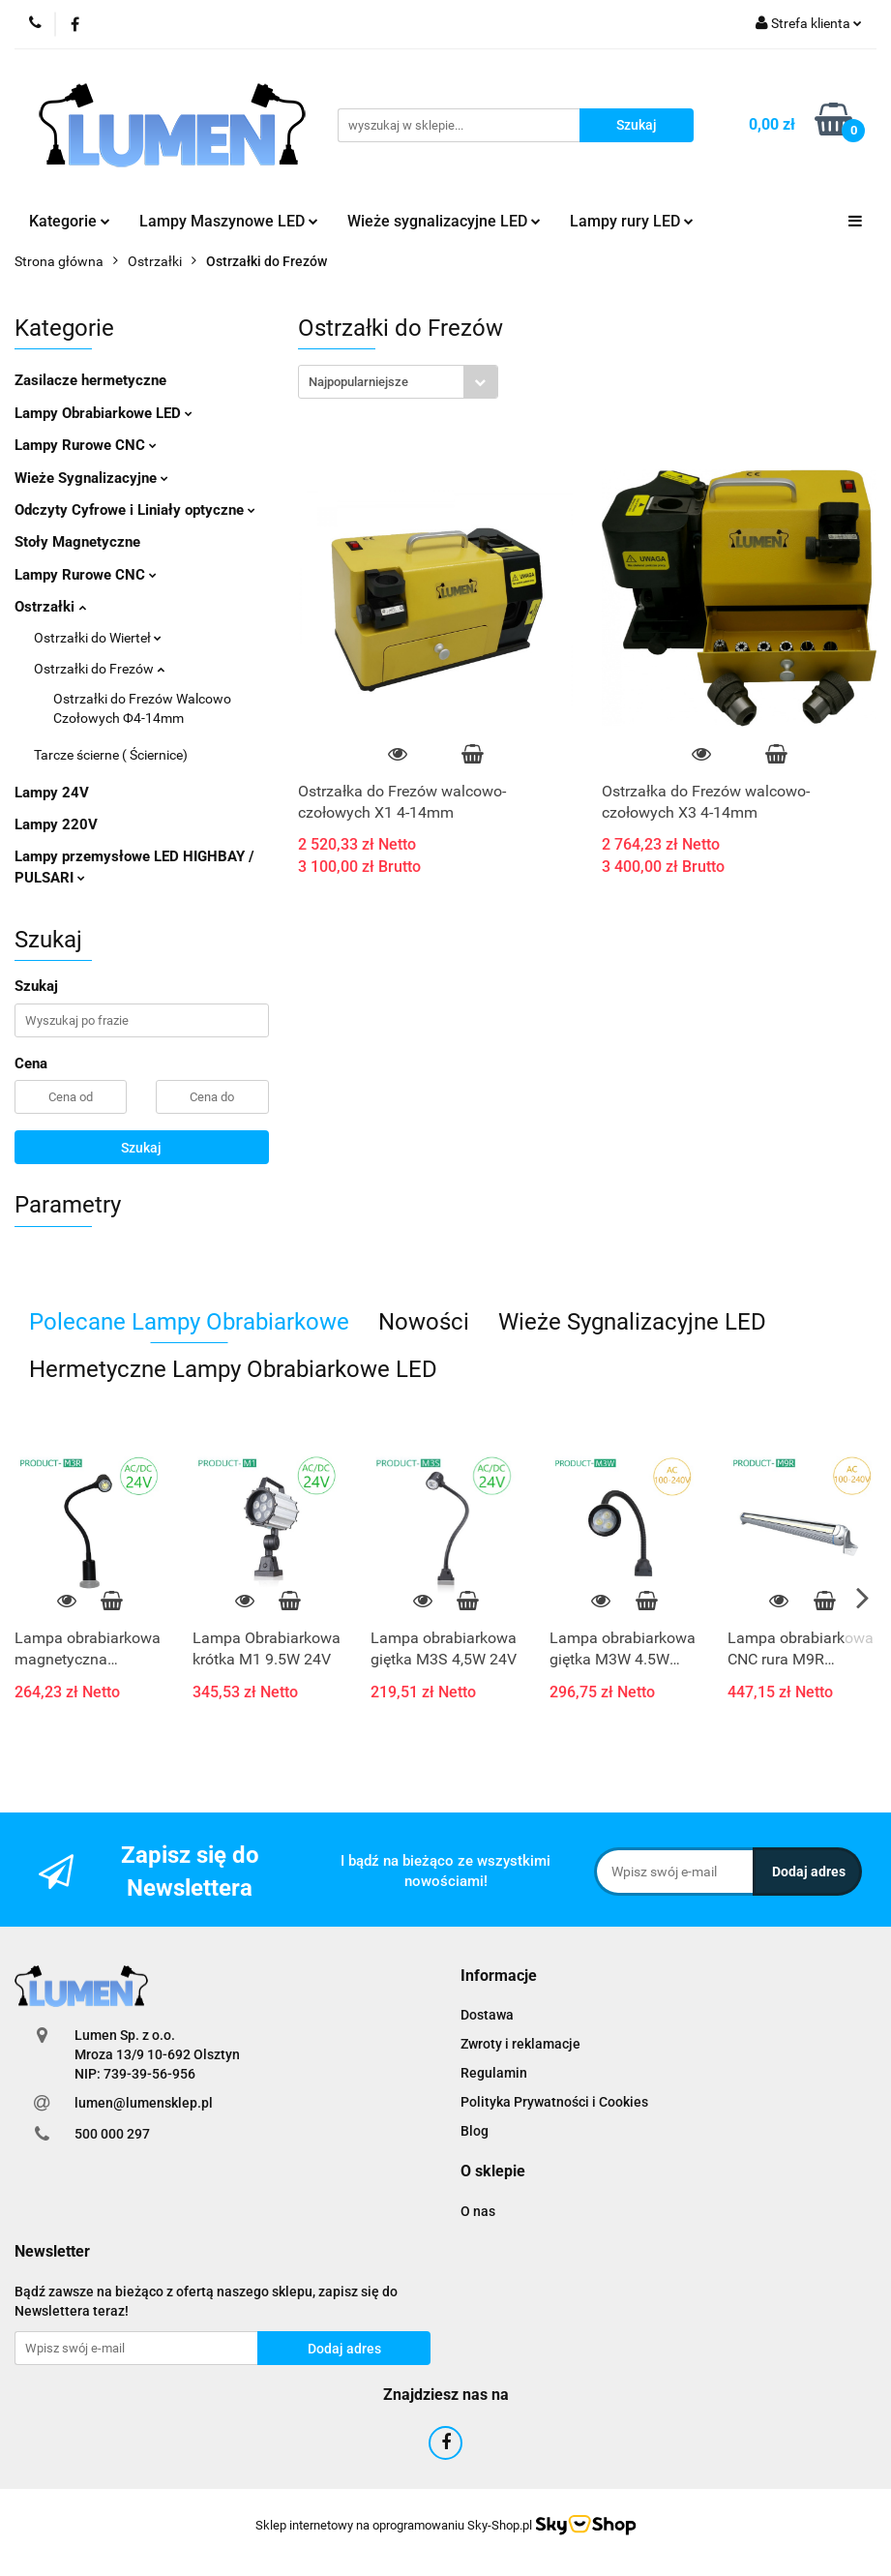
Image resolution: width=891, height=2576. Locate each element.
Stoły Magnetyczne (77, 542)
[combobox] (398, 382)
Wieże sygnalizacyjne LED (444, 221)
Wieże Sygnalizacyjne (91, 478)
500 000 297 (112, 2134)
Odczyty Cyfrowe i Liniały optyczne (135, 510)
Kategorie (69, 221)
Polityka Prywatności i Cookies (554, 2102)
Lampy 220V (56, 824)
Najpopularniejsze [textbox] (358, 381)
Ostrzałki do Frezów (99, 668)
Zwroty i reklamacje (520, 2044)
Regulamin (493, 2073)
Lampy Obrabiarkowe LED (104, 413)
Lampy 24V (52, 792)
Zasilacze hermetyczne (90, 380)
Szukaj (141, 1147)
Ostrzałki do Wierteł (98, 637)
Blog (474, 2131)
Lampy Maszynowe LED (228, 221)
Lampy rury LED (632, 221)
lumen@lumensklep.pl (143, 2103)
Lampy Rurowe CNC (86, 445)
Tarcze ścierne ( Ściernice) (111, 755)
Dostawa (487, 2014)
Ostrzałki (50, 606)
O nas (477, 2211)
